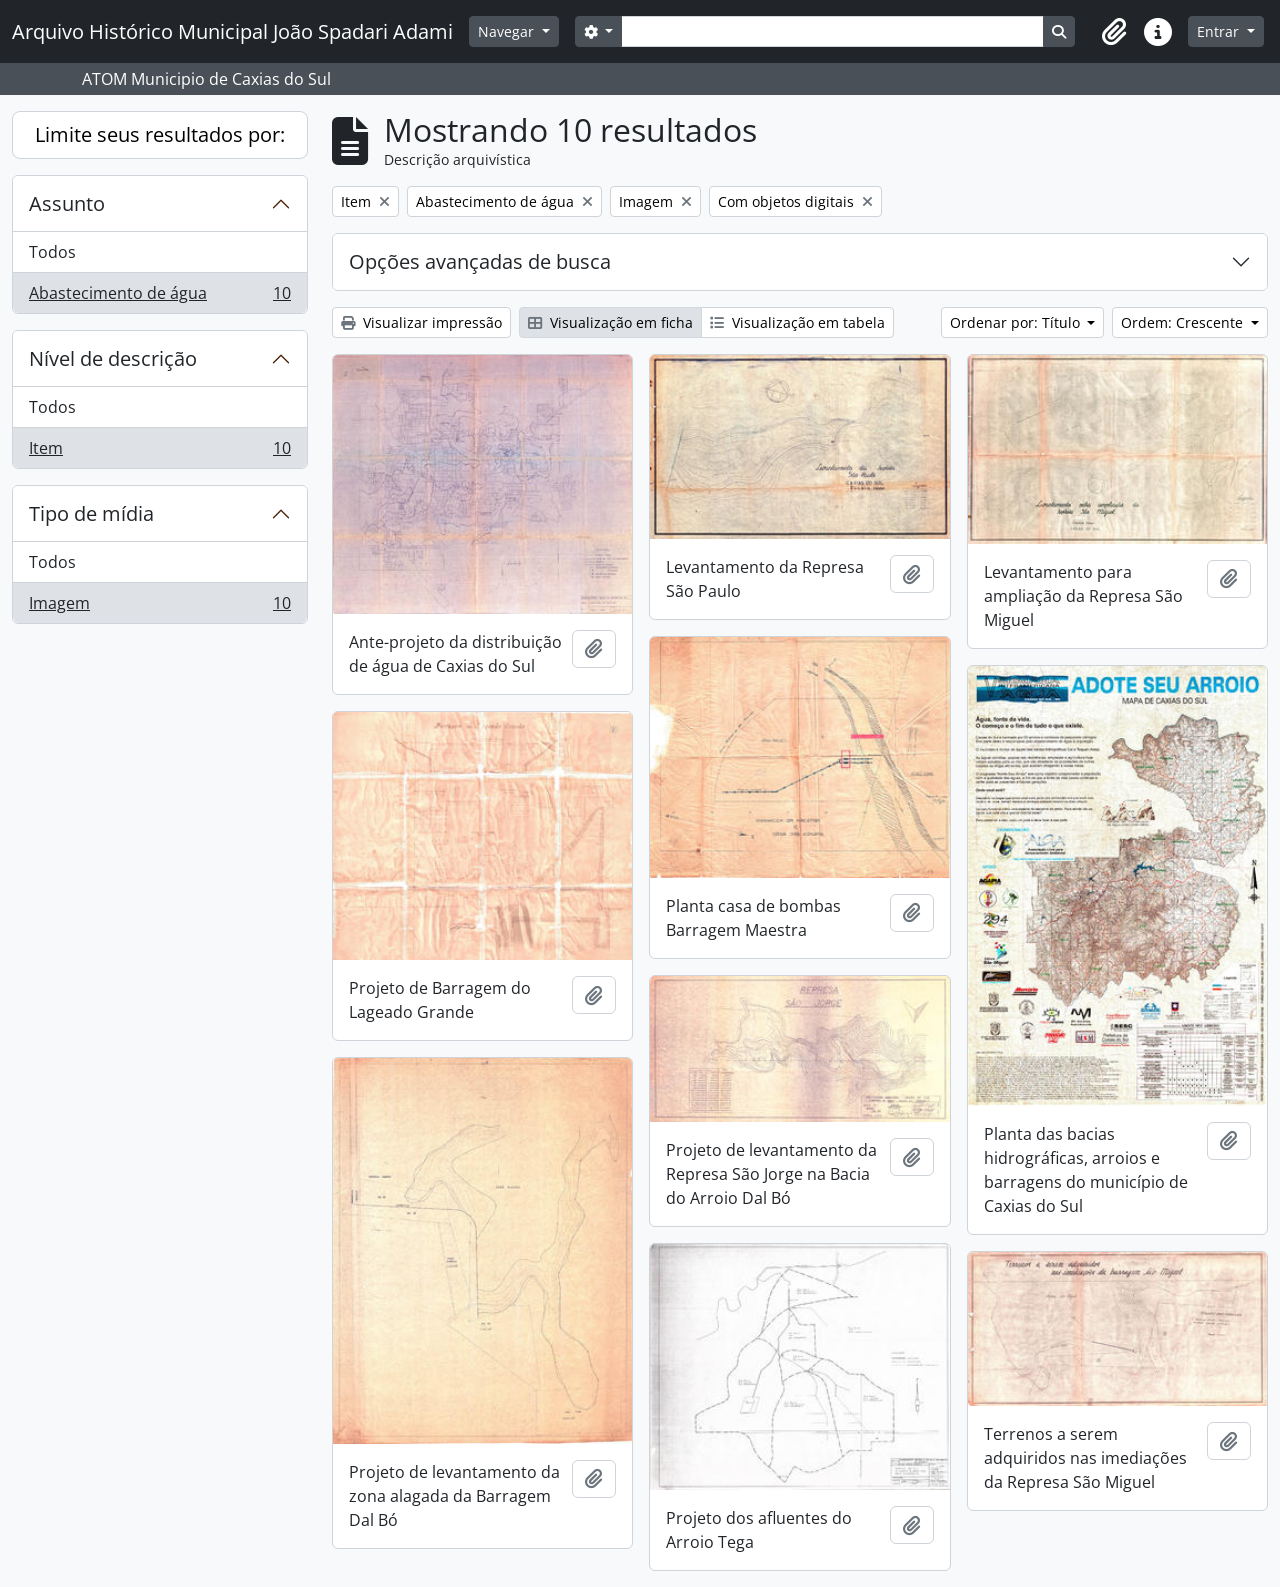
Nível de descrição (113, 358)
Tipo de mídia (91, 513)
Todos (52, 252)
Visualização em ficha (610, 322)
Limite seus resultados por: (160, 134)
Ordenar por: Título (1017, 322)
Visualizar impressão (421, 322)
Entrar (1220, 31)
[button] (1114, 32)
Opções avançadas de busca (480, 261)
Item (159, 452)
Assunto (67, 203)
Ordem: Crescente (1184, 322)
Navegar (508, 31)
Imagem (159, 607)
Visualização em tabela (797, 322)
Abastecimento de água (159, 297)
